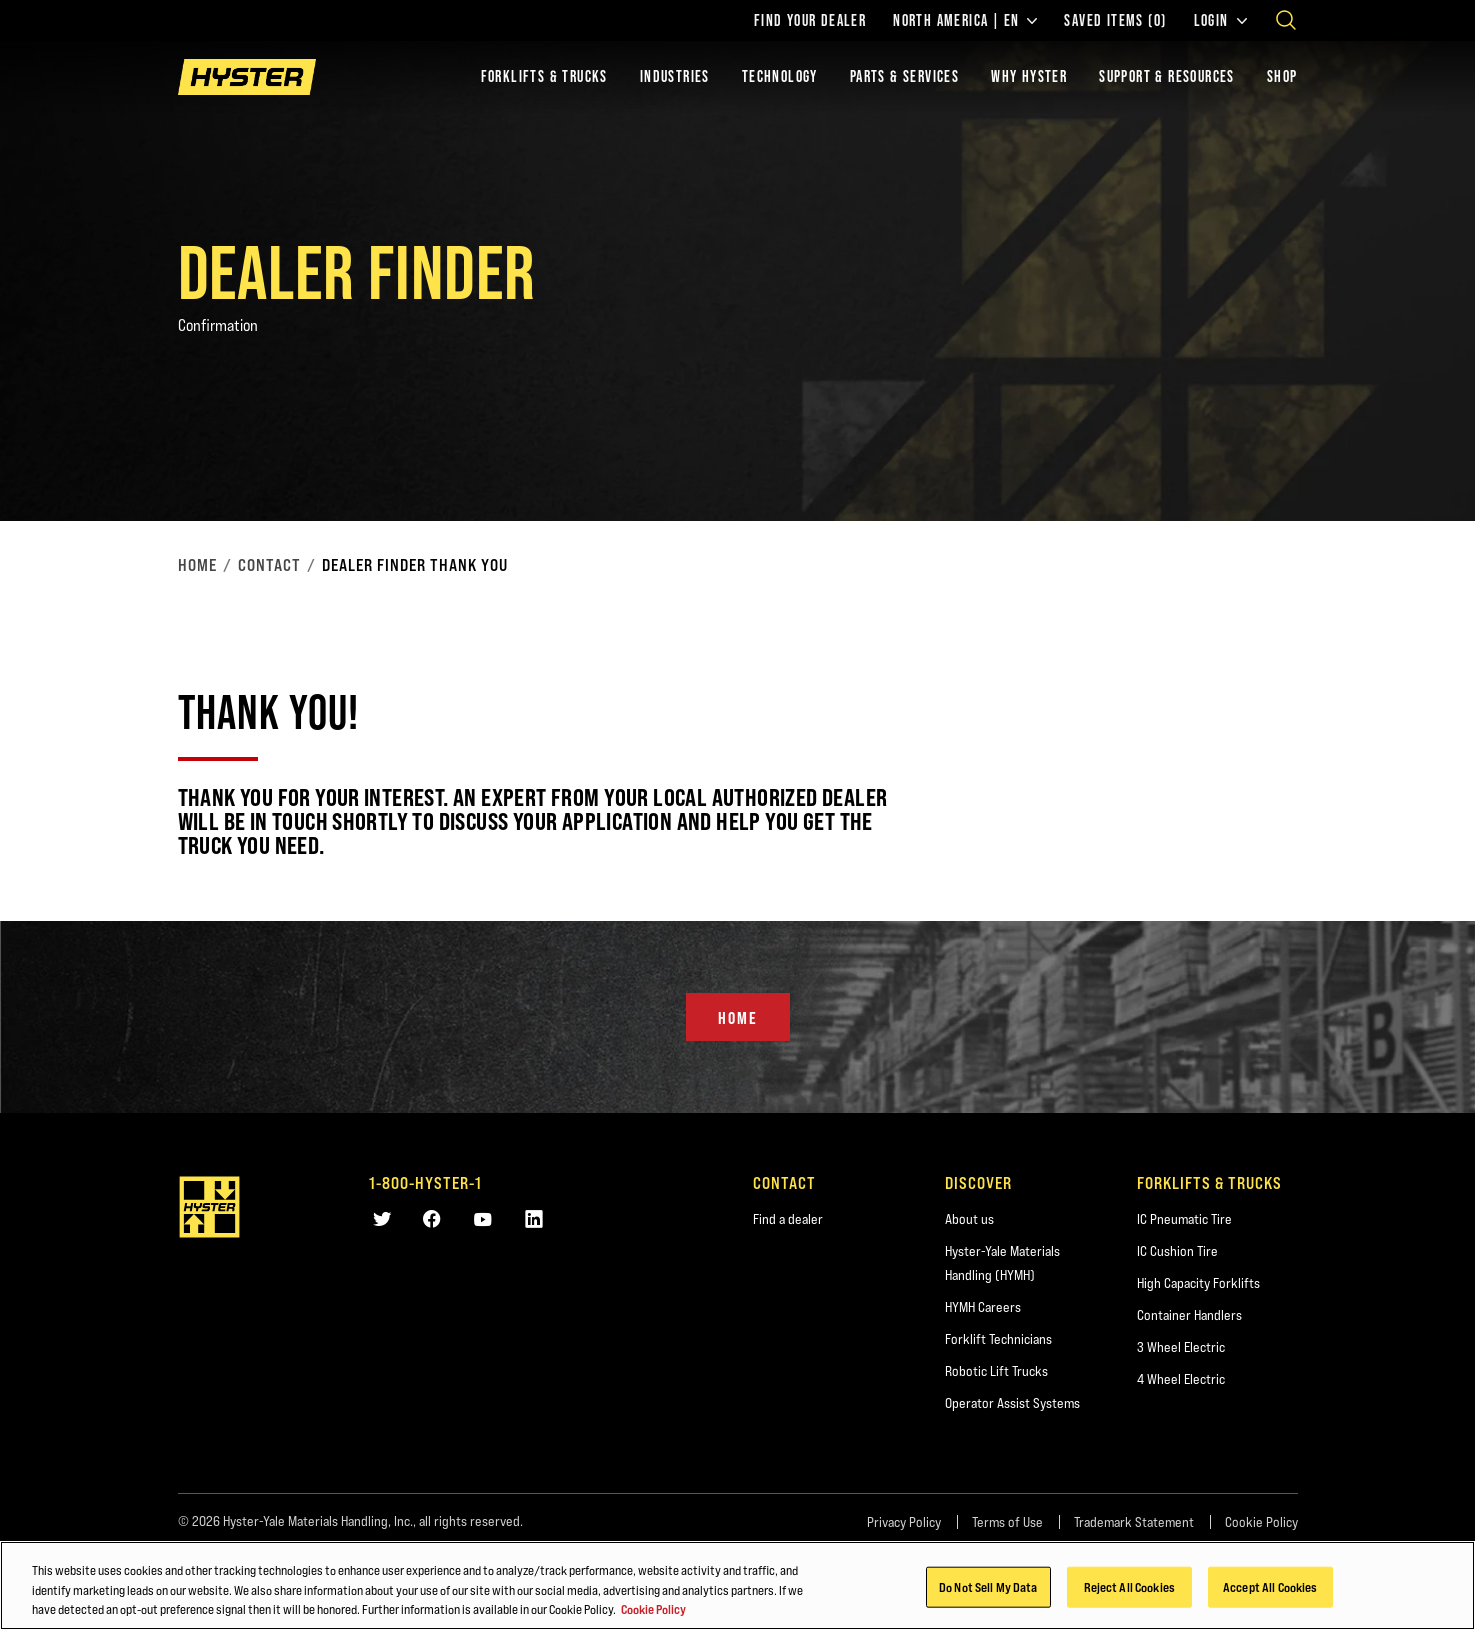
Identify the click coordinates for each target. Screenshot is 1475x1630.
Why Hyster (1029, 76)
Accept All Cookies (1270, 1586)
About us (969, 1219)
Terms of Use (1007, 1522)
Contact (269, 565)
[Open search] (1286, 20)
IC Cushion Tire (1177, 1251)
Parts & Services (904, 76)
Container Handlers (1189, 1315)
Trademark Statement (1134, 1522)
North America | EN (965, 21)
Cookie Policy (1261, 1522)
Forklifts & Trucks (544, 76)
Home (197, 565)
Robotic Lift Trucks (996, 1371)
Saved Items (1115, 21)
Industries (675, 76)
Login (1220, 21)
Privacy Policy (904, 1522)
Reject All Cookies (1129, 1586)
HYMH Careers (983, 1307)
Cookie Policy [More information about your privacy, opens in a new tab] (653, 1609)
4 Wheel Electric (1181, 1379)
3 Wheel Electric (1181, 1347)
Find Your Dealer (810, 21)
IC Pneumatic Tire (1184, 1219)
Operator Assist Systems (1012, 1403)
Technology (780, 76)
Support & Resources (1167, 76)
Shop (1282, 76)
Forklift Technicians (998, 1339)
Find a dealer (788, 1219)
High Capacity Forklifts (1198, 1283)
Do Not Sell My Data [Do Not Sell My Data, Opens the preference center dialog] (988, 1586)
